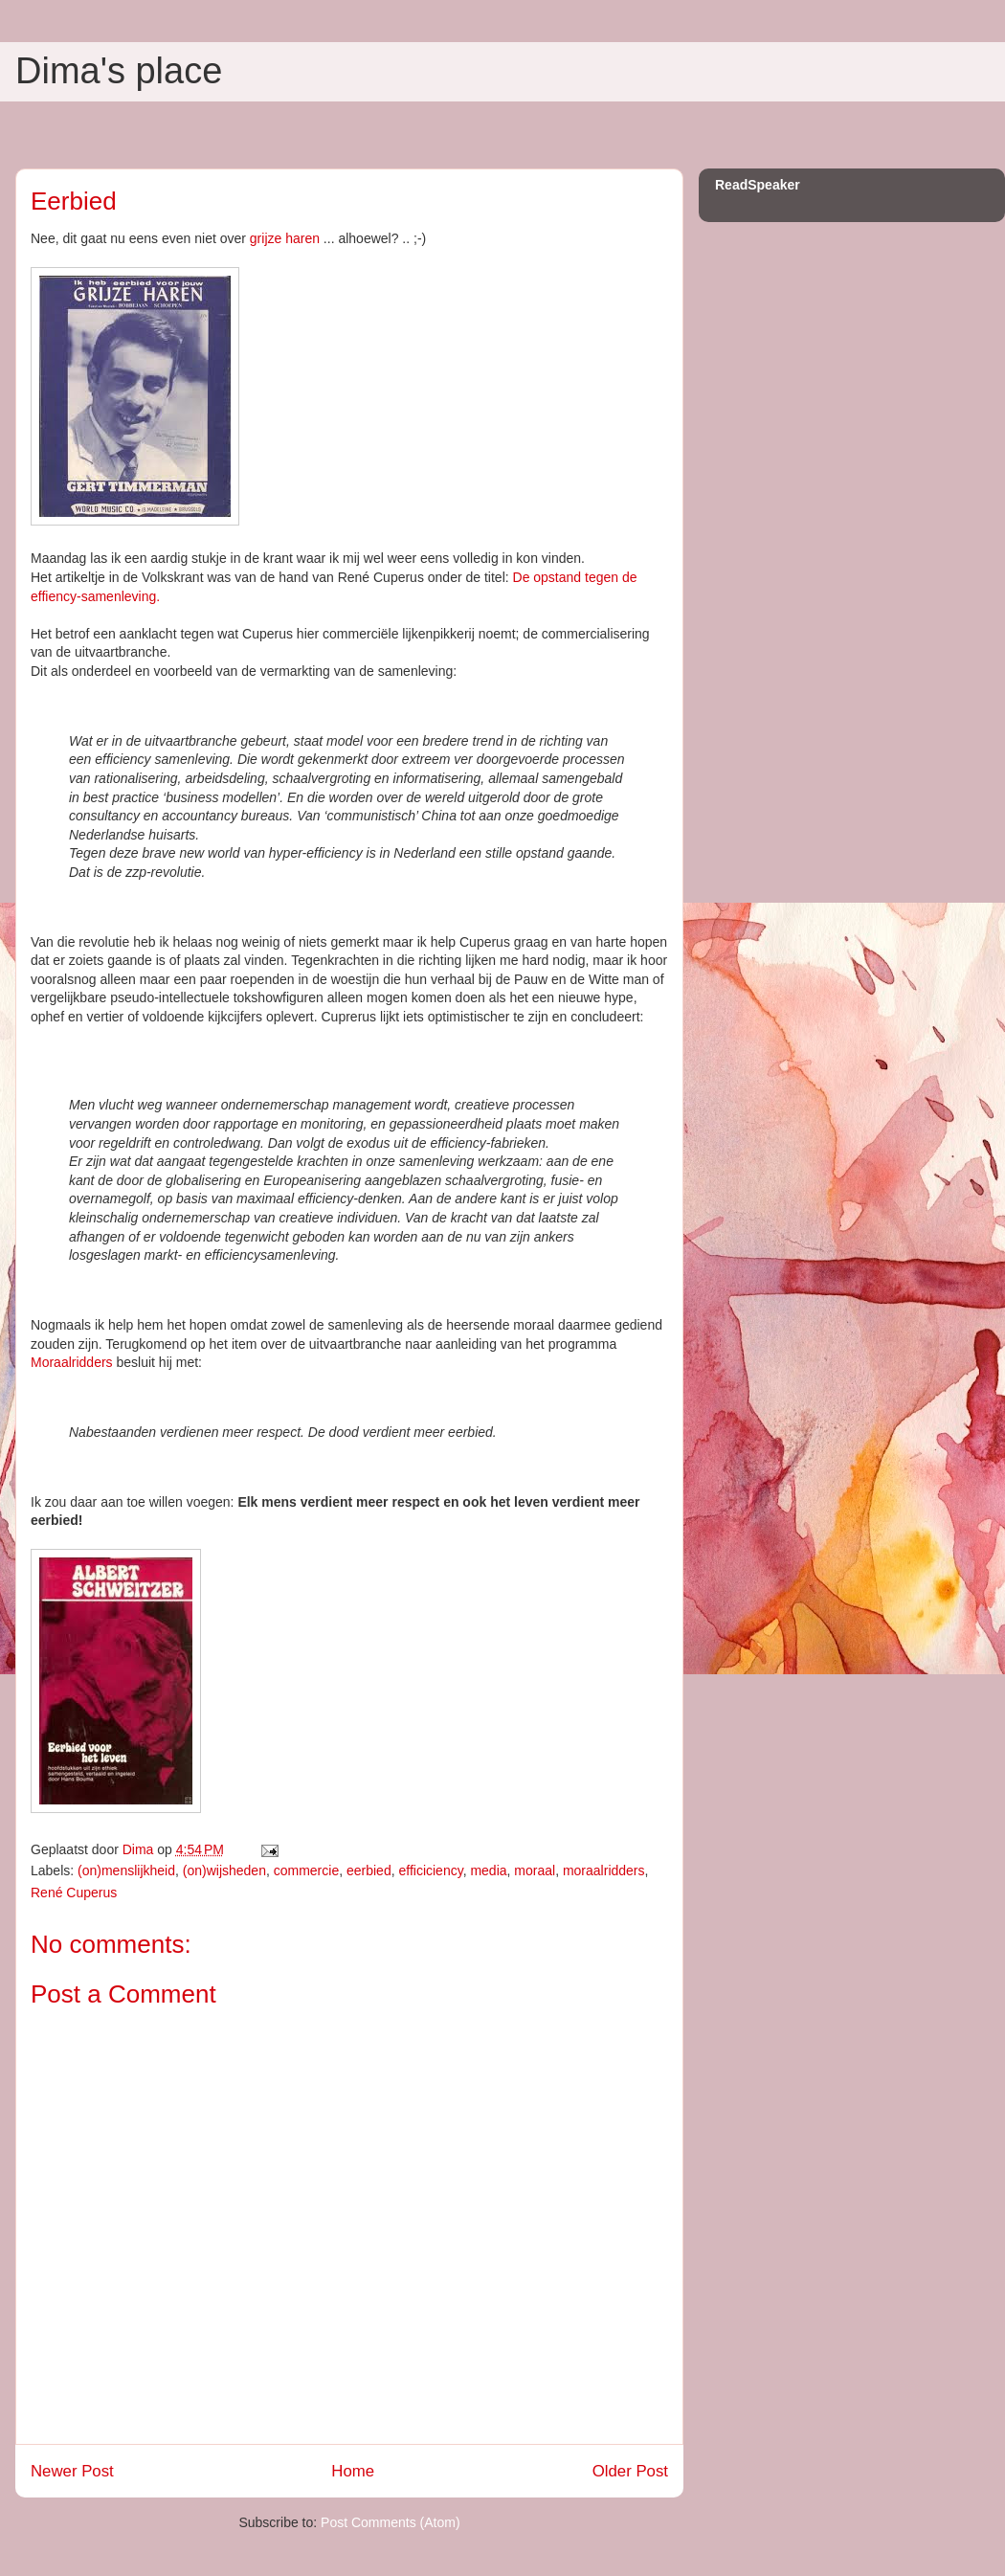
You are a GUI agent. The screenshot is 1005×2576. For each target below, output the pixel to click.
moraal (534, 1870)
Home (352, 2471)
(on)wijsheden (224, 1870)
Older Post (630, 2471)
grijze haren (285, 238)
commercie (306, 1870)
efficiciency (430, 1870)
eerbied (368, 1870)
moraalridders (604, 1870)
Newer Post (72, 2471)
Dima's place (118, 71)
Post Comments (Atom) (390, 2522)
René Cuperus (74, 1892)
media (488, 1870)
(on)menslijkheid (126, 1870)
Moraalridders (72, 1362)
